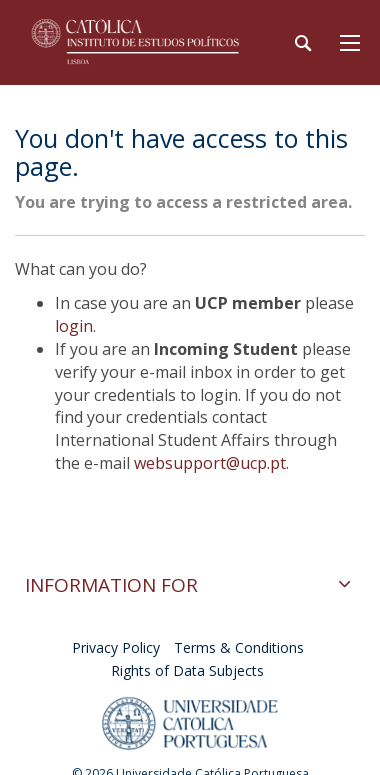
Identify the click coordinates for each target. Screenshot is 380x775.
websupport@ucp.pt (210, 463)
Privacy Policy (116, 647)
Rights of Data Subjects (187, 670)
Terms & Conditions (239, 647)
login (74, 326)
